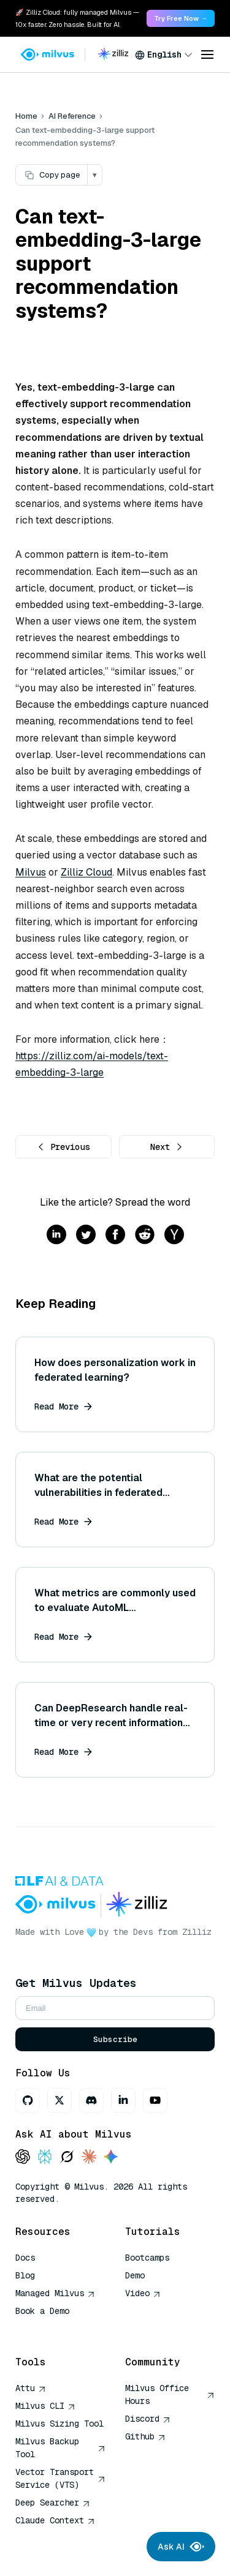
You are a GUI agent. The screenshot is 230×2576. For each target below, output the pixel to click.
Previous (63, 1146)
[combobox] (164, 54)
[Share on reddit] (145, 1235)
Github (145, 2436)
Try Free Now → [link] (180, 18)
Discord (148, 2418)
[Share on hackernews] (174, 1235)
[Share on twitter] (86, 1235)
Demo (135, 2275)
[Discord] (91, 2100)
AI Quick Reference (59, 2328)
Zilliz (197, 1931)
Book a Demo (42, 2310)
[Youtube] (155, 2100)
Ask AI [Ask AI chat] (181, 2546)
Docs (25, 2257)
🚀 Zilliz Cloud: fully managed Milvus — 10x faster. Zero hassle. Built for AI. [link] (77, 18)
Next (166, 1146)
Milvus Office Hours (170, 2394)
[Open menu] (207, 54)
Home (26, 116)
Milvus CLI (45, 2405)
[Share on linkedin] (56, 1235)
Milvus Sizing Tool (59, 2423)
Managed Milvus (55, 2293)
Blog (25, 2275)
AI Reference (72, 116)
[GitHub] (27, 2100)
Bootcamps (147, 2257)
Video (143, 2293)
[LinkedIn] (123, 2100)
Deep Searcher (52, 2502)
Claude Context (55, 2520)
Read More (63, 1406)
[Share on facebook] (115, 1235)
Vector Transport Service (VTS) (60, 2478)
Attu (30, 2388)
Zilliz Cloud (86, 872)
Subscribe (115, 2039)
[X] (59, 2100)
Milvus (30, 872)
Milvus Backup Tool (60, 2448)
